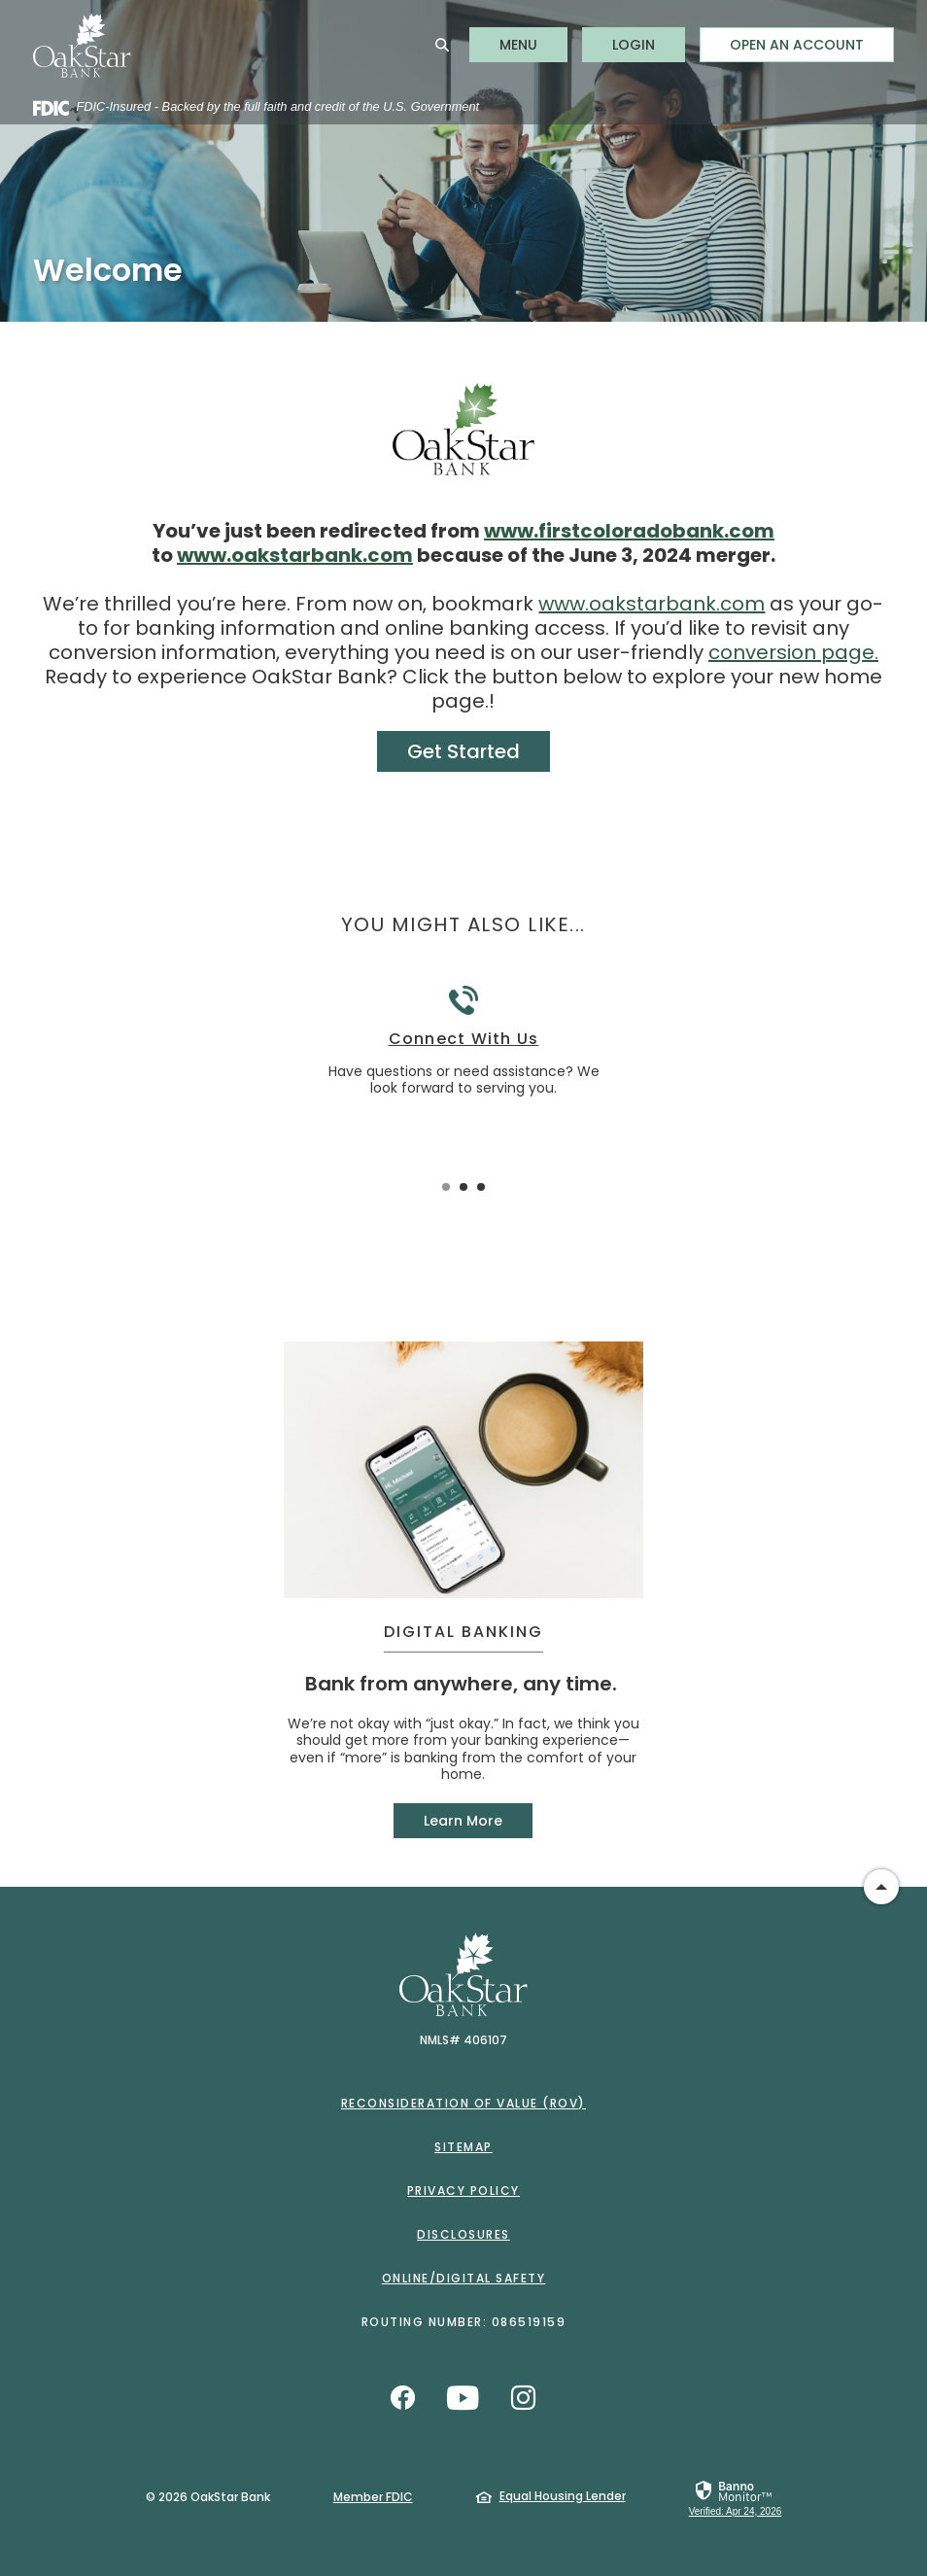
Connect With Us (464, 1039)
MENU (532, 44)
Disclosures (463, 2234)
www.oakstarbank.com (295, 555)
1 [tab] (446, 1187)
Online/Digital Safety (464, 2278)
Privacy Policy (463, 2190)
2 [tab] (463, 1187)
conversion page (791, 652)
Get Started (463, 751)
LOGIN (648, 44)
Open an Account (797, 44)
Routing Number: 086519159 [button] (463, 2322)
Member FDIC (373, 2497)
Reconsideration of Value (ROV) (463, 2103)
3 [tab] (481, 1187)
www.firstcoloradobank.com (629, 530)
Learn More (463, 1820)
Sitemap (463, 2147)
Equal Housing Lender (562, 2496)
